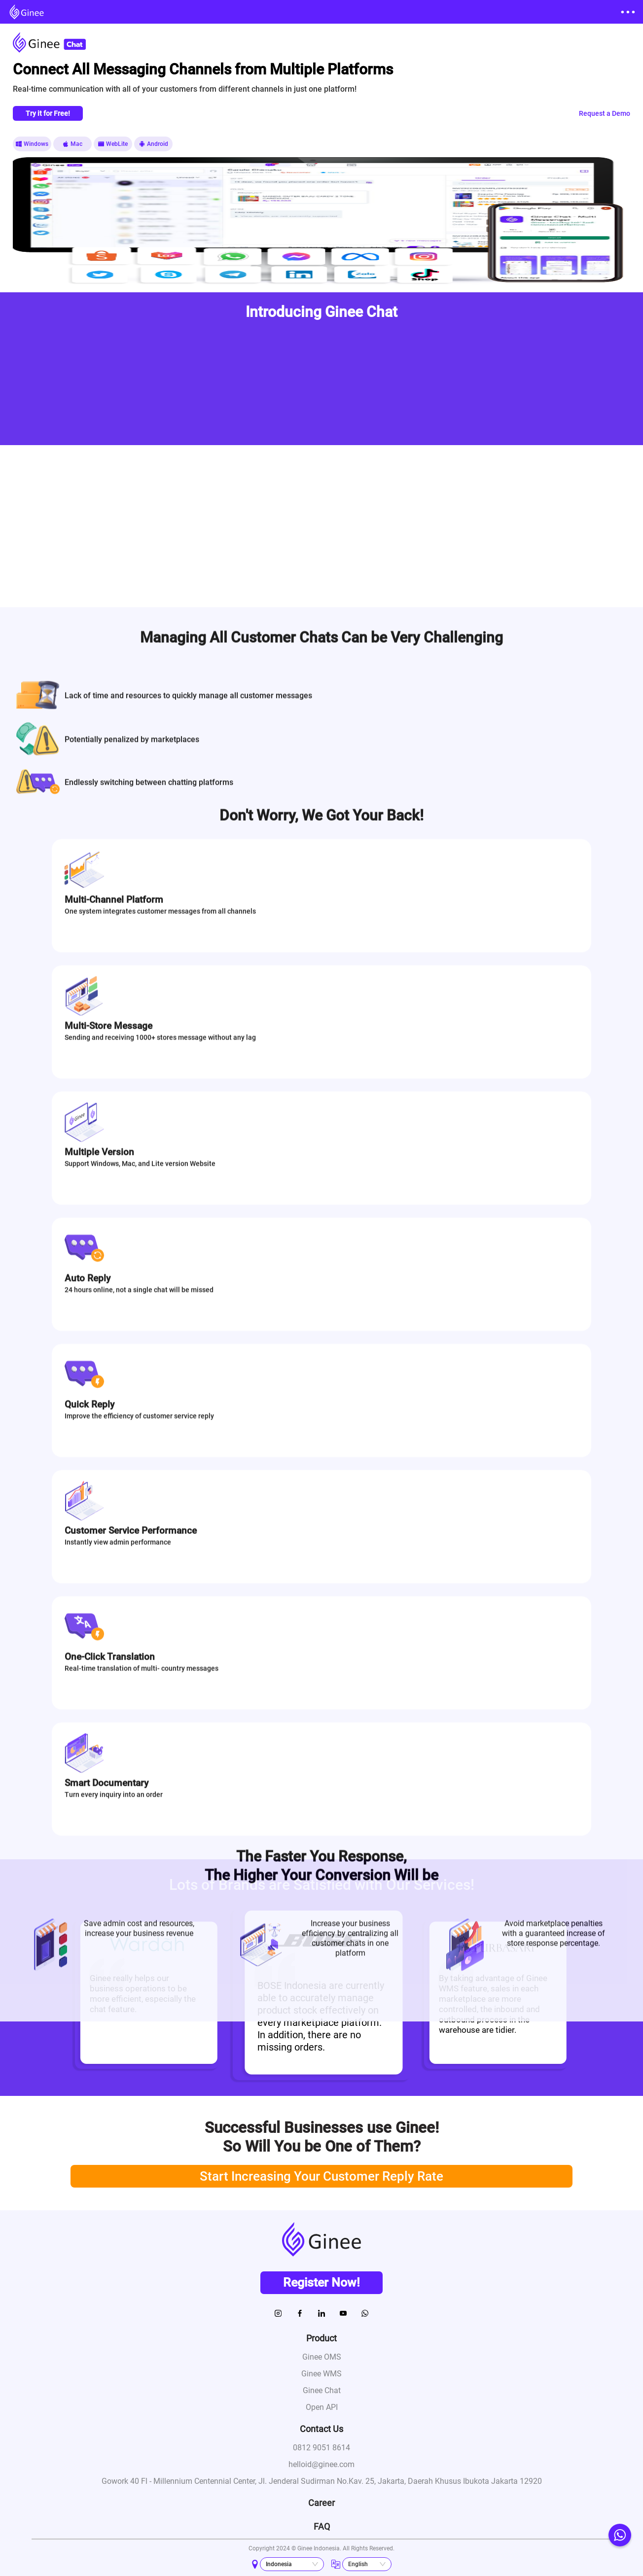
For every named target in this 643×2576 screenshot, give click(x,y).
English (358, 2564)
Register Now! (321, 2282)
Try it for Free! (48, 113)
